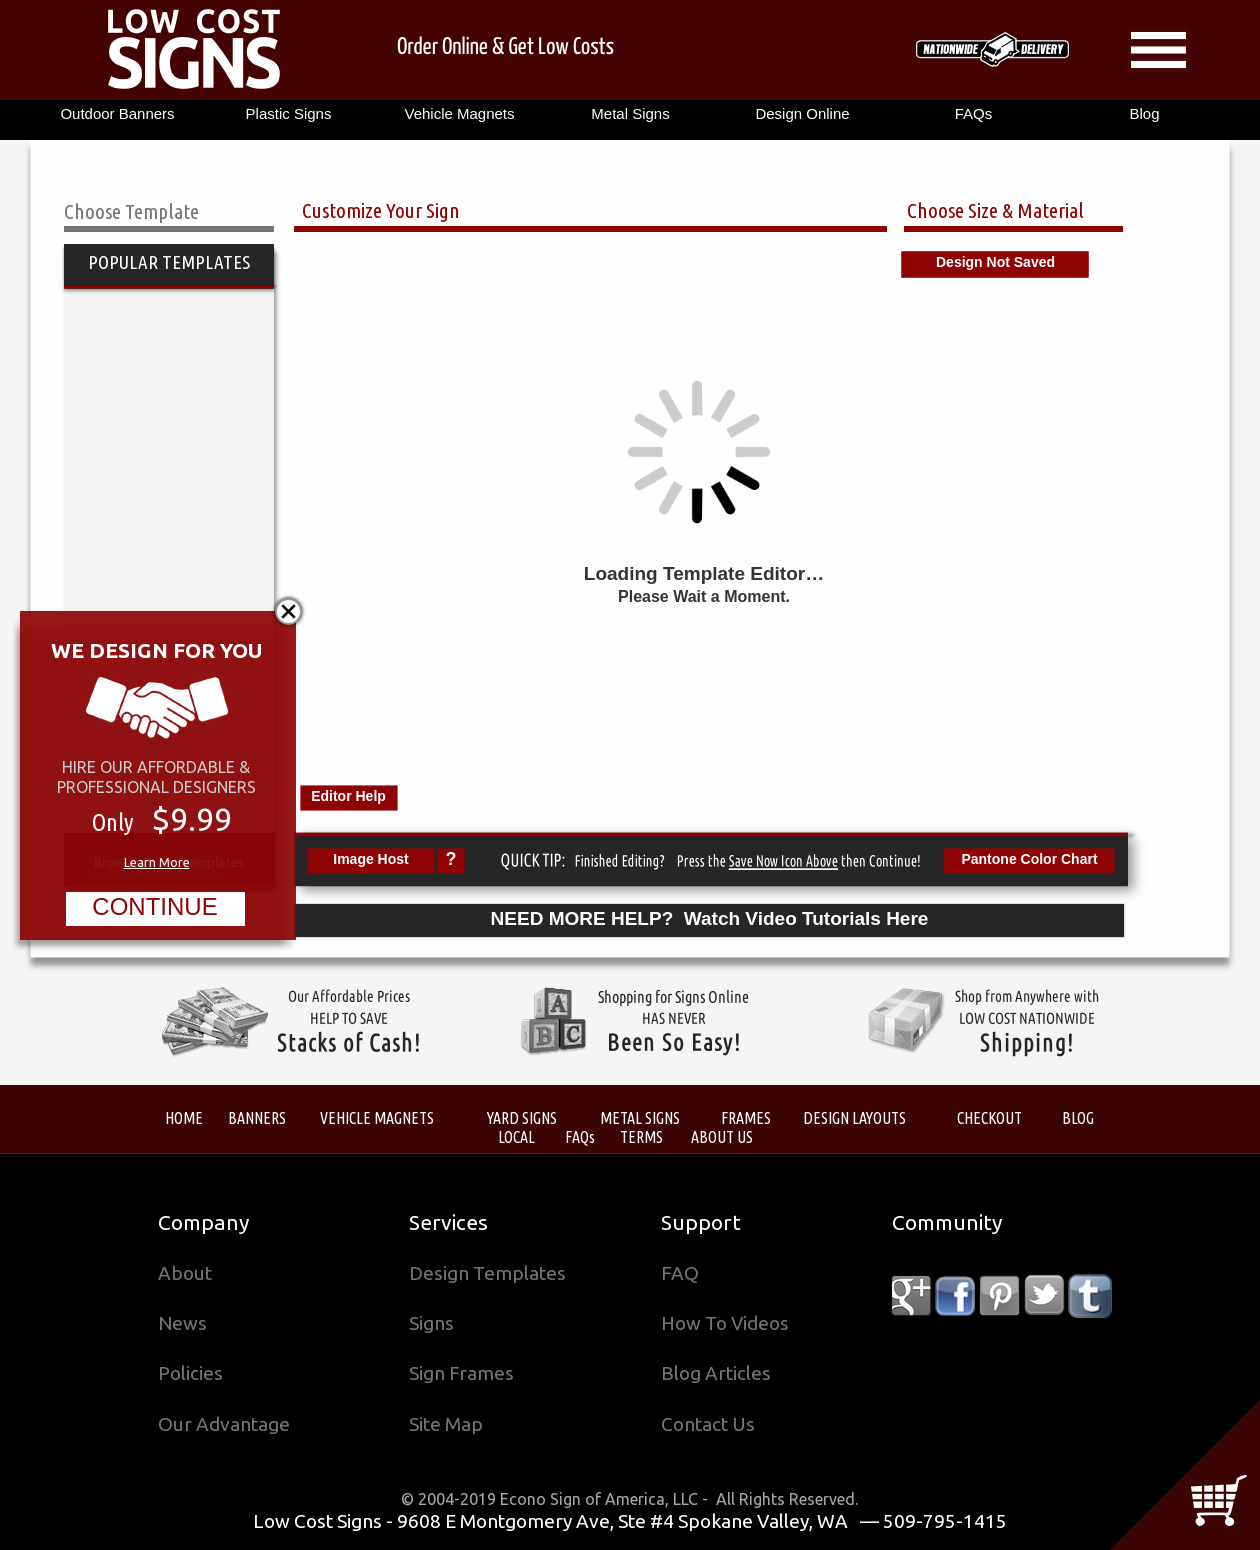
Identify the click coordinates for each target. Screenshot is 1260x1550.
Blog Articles (716, 1373)
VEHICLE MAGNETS (377, 1117)
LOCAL (516, 1136)
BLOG (1078, 1117)
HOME (184, 1117)
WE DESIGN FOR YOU (156, 650)
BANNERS (257, 1117)
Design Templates (487, 1273)
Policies (190, 1373)
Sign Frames (461, 1373)
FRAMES (746, 1117)
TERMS (641, 1136)
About (185, 1273)
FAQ (680, 1273)
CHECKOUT (989, 1117)
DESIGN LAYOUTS (854, 1117)
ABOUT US (722, 1136)
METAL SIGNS (640, 1117)
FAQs (580, 1136)
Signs (431, 1323)
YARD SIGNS (522, 1117)
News (182, 1323)
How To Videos (725, 1323)
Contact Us (708, 1424)
